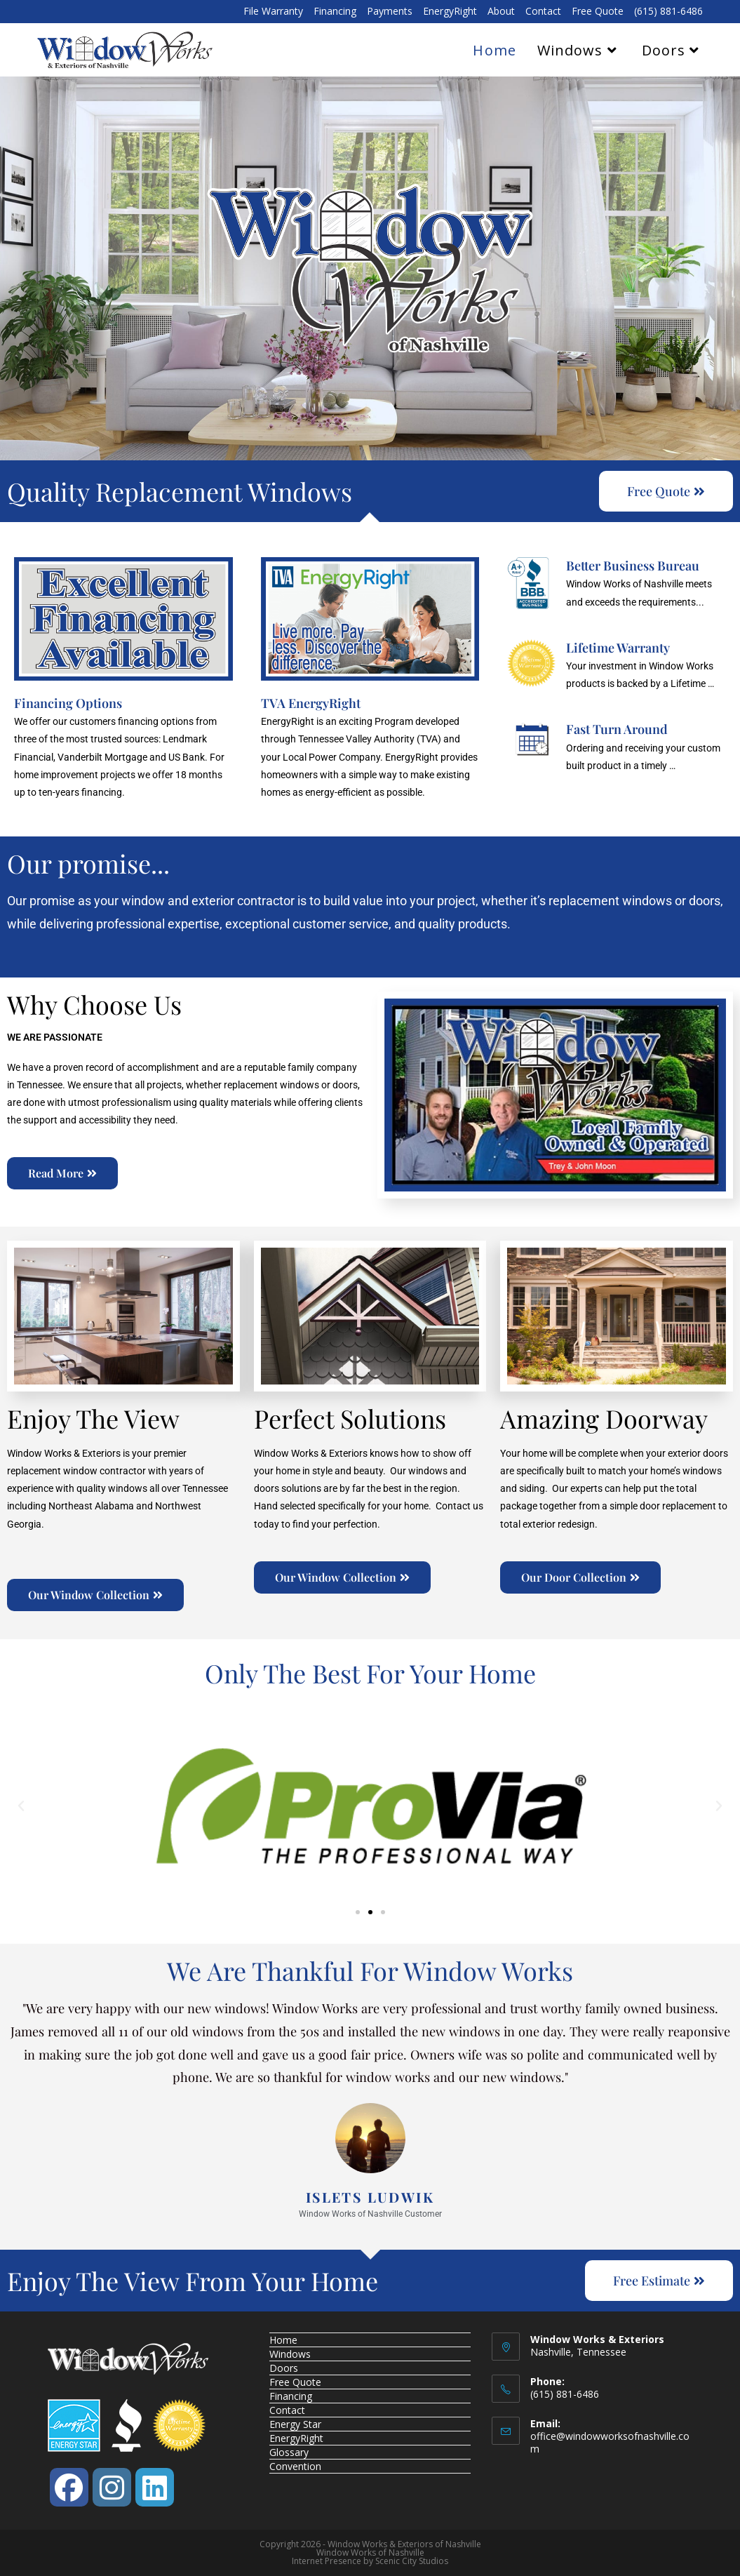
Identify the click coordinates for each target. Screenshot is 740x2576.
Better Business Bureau (632, 565)
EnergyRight (450, 12)
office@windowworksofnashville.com (609, 2442)
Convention (295, 2466)
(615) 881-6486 (668, 12)
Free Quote (598, 12)
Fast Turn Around (617, 729)
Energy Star (295, 2424)
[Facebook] (69, 2487)
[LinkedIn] (154, 2487)
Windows (290, 2354)
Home (283, 2340)
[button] (21, 1806)
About (501, 12)
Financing (335, 12)
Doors (283, 2368)
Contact (543, 12)
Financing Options (68, 703)
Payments (389, 12)
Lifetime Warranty (618, 647)
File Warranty (273, 12)
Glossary (289, 2452)
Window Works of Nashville (370, 2552)
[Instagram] (112, 2487)
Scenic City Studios (411, 2561)
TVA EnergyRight (311, 703)
